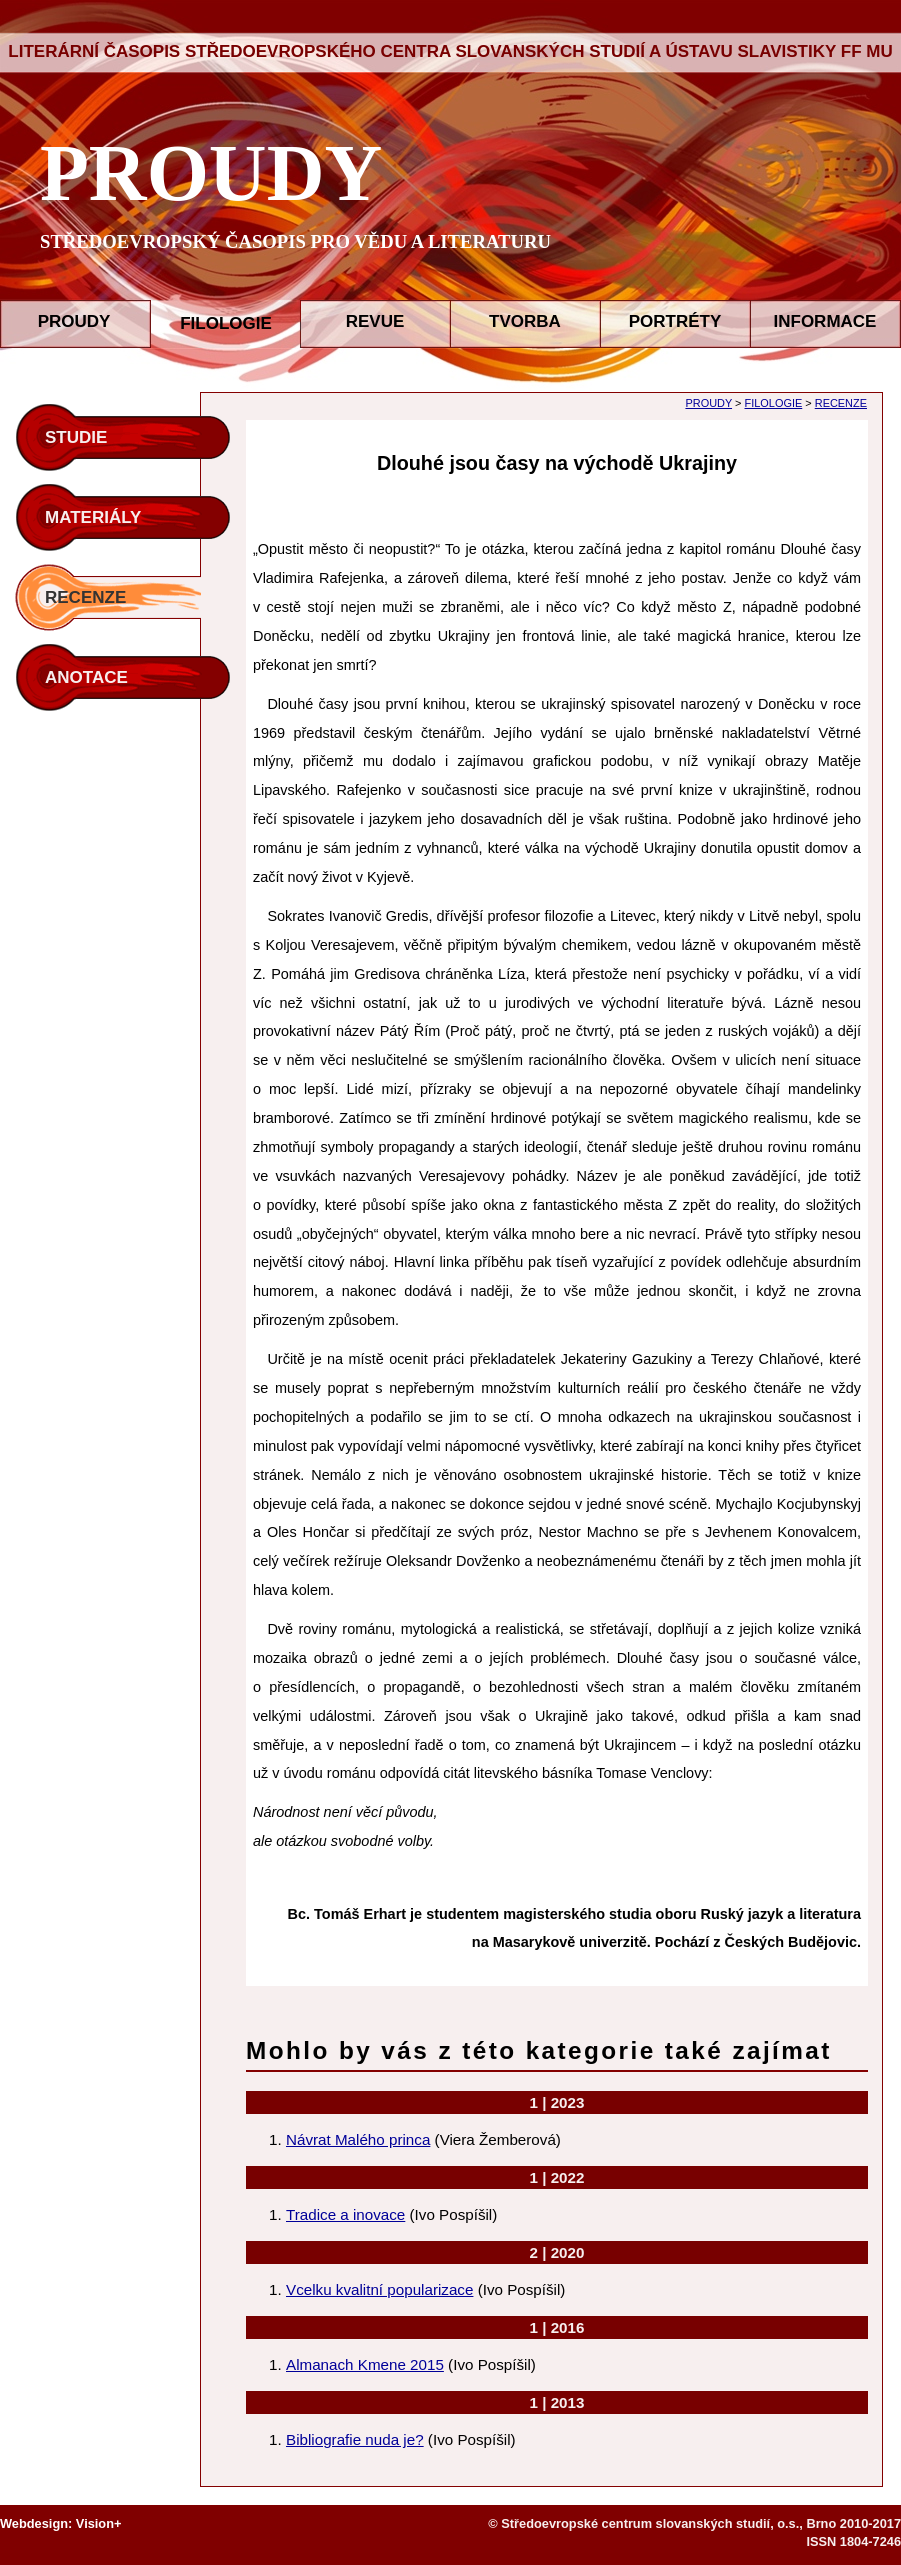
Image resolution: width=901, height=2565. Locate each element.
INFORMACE (825, 321)
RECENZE (85, 597)
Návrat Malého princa (358, 2139)
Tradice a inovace (345, 2214)
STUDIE (76, 437)
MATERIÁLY (93, 517)
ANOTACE (86, 677)
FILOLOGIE (774, 403)
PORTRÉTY (675, 321)
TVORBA (525, 321)
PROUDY (211, 173)
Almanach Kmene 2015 (365, 2364)
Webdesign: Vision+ (60, 2523)
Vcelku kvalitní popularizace (379, 2289)
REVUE (375, 321)
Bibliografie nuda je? (355, 2439)
